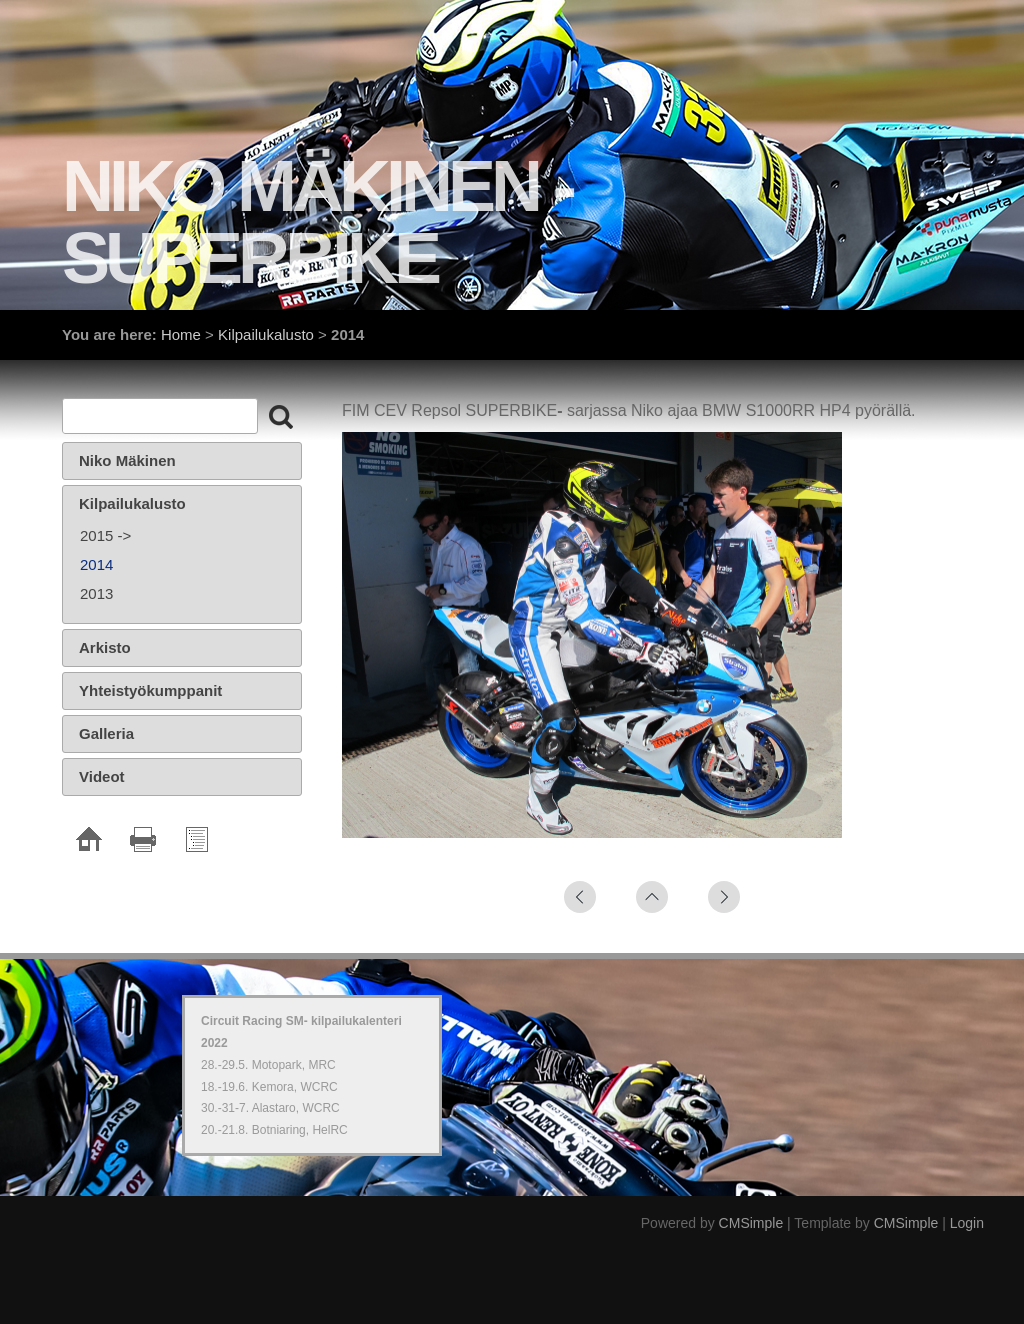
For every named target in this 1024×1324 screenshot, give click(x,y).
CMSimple (751, 1223)
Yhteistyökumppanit (150, 690)
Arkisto (105, 647)
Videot (102, 776)
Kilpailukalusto (266, 334)
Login (967, 1223)
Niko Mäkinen (127, 460)
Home (181, 334)
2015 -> (105, 535)
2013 (96, 593)
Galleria (106, 733)
